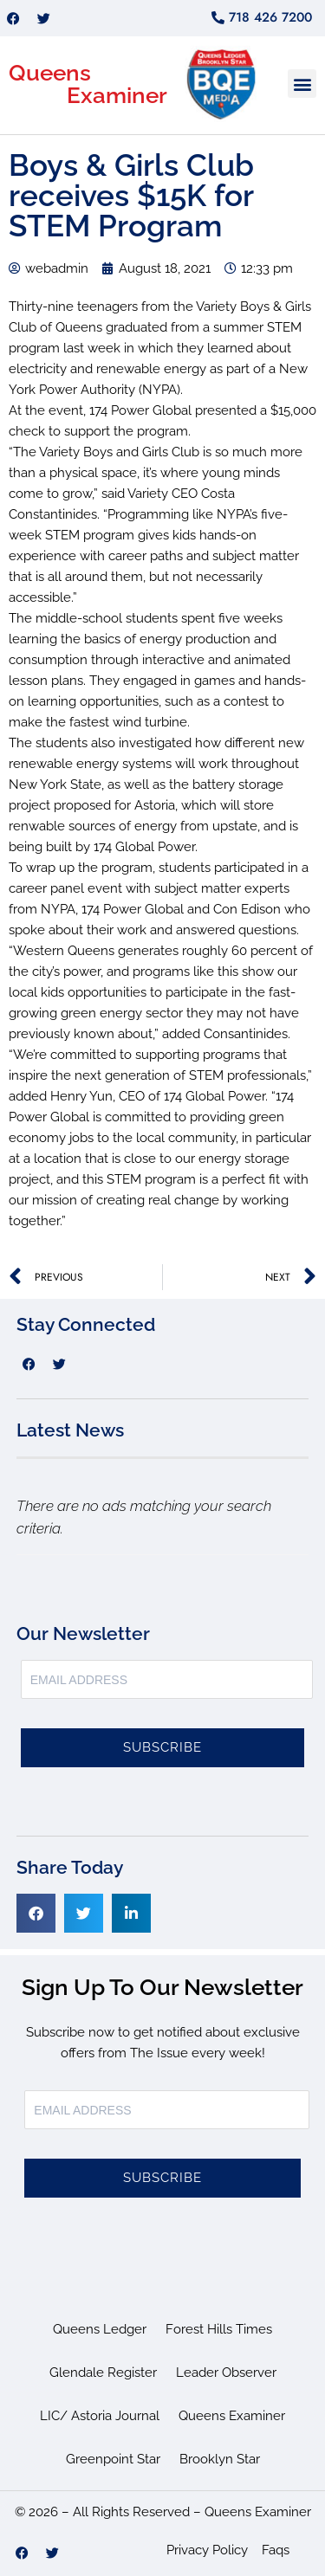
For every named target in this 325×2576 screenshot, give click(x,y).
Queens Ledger (99, 2329)
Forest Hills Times (219, 2329)
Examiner (117, 95)
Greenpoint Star (113, 2459)
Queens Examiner (232, 2416)
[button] (302, 83)
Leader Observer (226, 2372)
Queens (50, 73)
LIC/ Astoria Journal (99, 2416)
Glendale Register (103, 2372)
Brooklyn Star (219, 2459)
